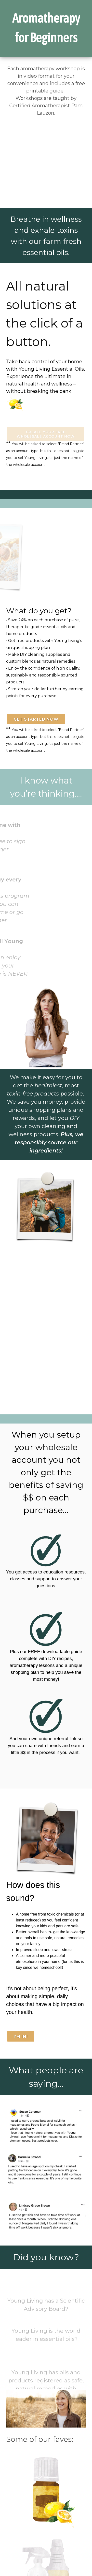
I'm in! (21, 2036)
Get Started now (36, 719)
